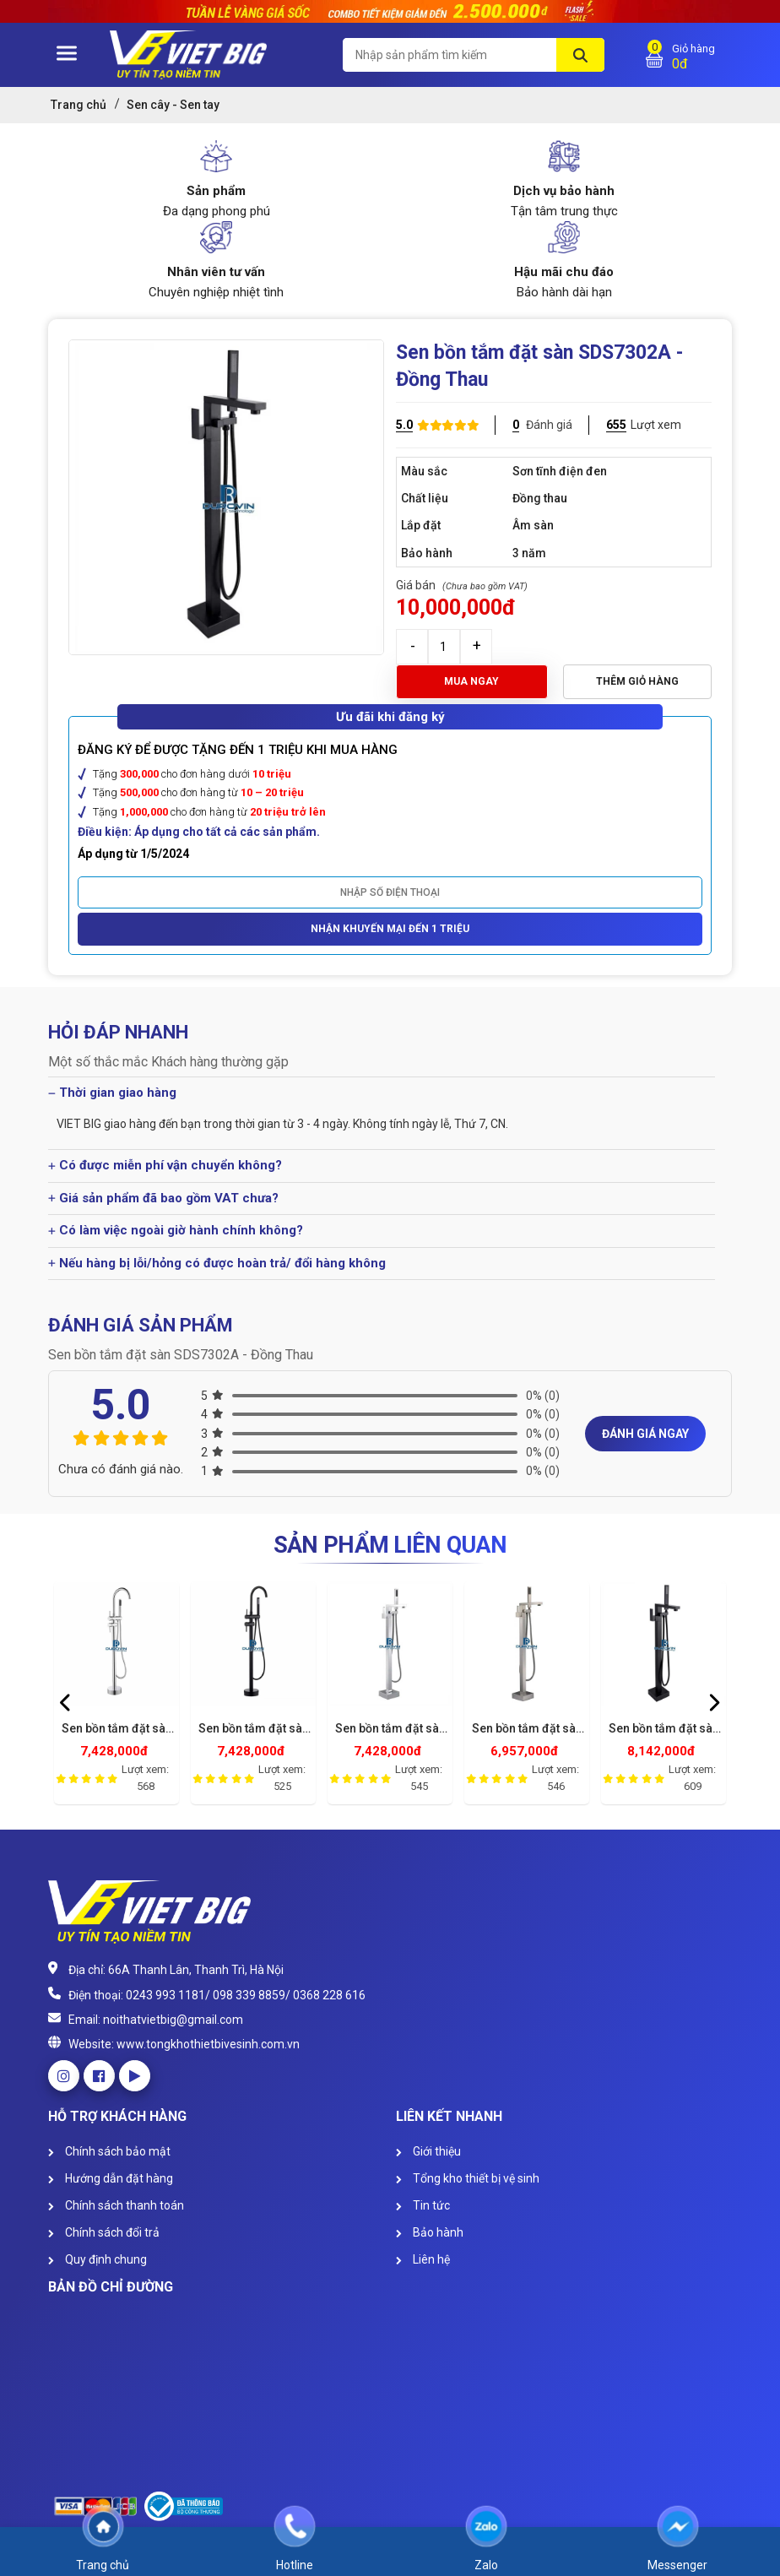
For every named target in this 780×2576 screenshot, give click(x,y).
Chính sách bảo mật (109, 2151)
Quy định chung (97, 2259)
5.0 (404, 424)
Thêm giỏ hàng (637, 681)
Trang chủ (78, 104)
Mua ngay (471, 681)
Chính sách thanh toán (116, 2205)
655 (616, 424)
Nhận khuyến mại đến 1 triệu (390, 929)
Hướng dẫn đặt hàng (110, 2178)
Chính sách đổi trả (104, 2232)
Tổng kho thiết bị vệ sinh (467, 2178)
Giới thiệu (428, 2151)
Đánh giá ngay (645, 1433)
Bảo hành (429, 2232)
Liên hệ (423, 2259)
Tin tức (423, 2205)
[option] (116, 1697)
